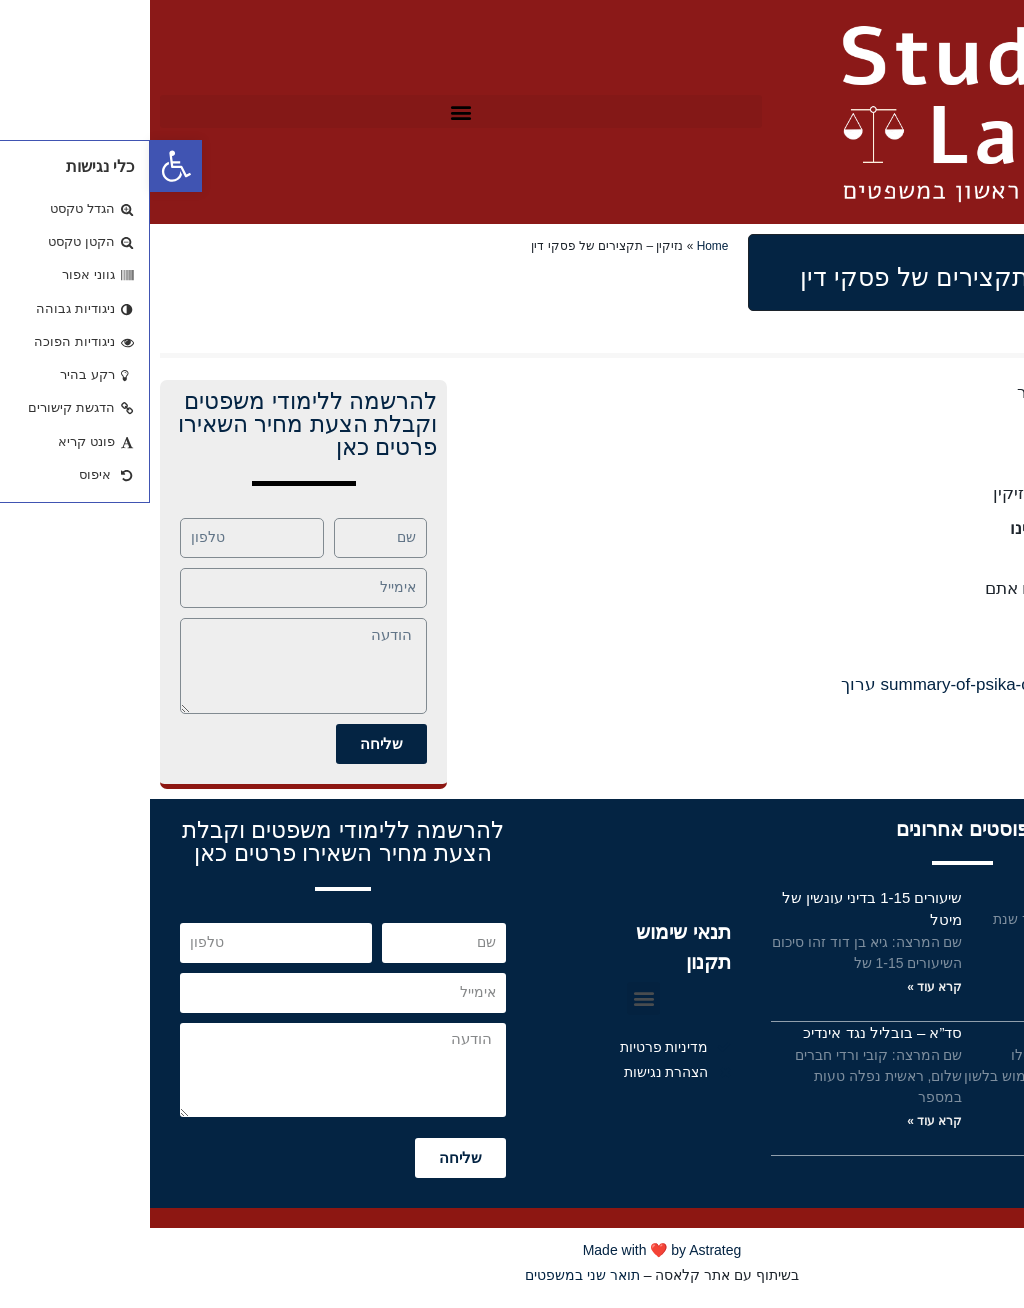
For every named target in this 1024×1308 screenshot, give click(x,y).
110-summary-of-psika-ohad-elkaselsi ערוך (852, 684)
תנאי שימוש (968, 1032)
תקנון (558, 962)
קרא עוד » (976, 964)
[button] (311, 111)
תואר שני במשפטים (432, 1275)
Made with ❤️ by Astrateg (512, 1250)
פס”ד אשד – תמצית (942, 897)
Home (563, 246)
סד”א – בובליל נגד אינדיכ (732, 1032)
